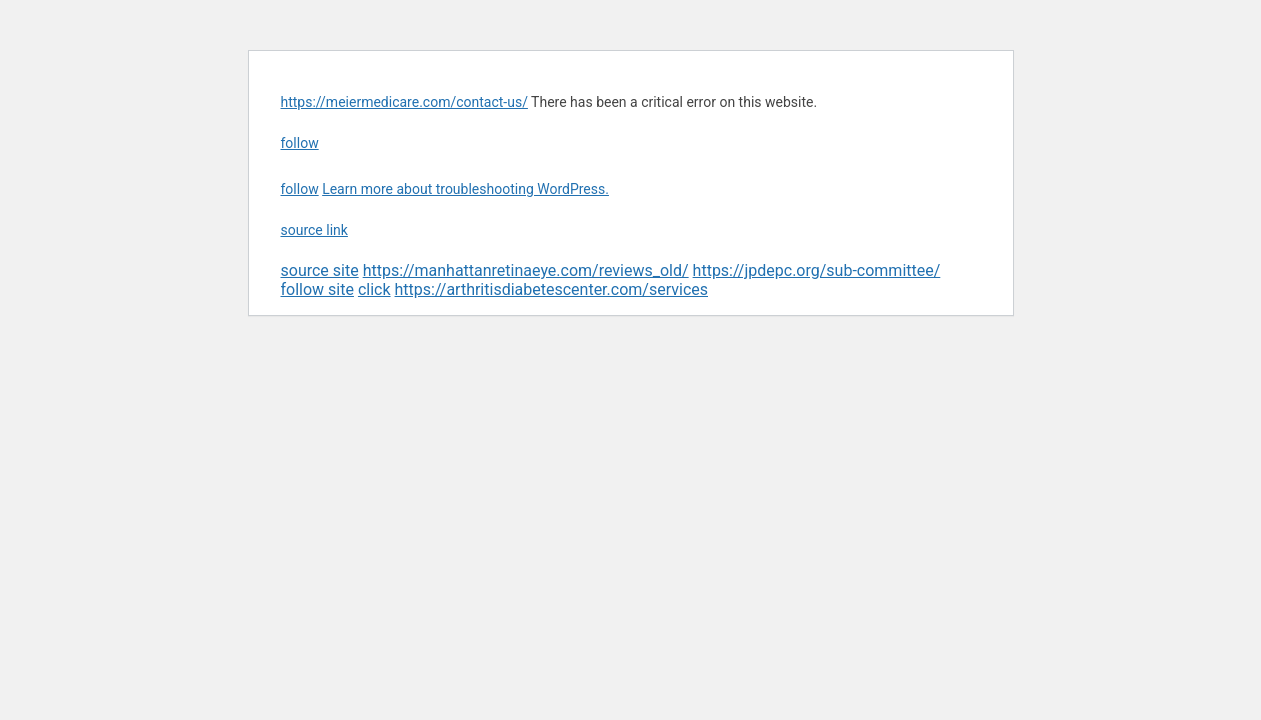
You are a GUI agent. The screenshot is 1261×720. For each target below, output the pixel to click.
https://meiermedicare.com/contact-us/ (404, 102)
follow (300, 143)
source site (320, 270)
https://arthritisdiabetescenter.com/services (551, 289)
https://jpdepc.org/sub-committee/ (817, 270)
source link (314, 230)
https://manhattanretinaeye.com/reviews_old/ (526, 270)
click (374, 289)
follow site (317, 289)
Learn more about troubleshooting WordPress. (465, 189)
